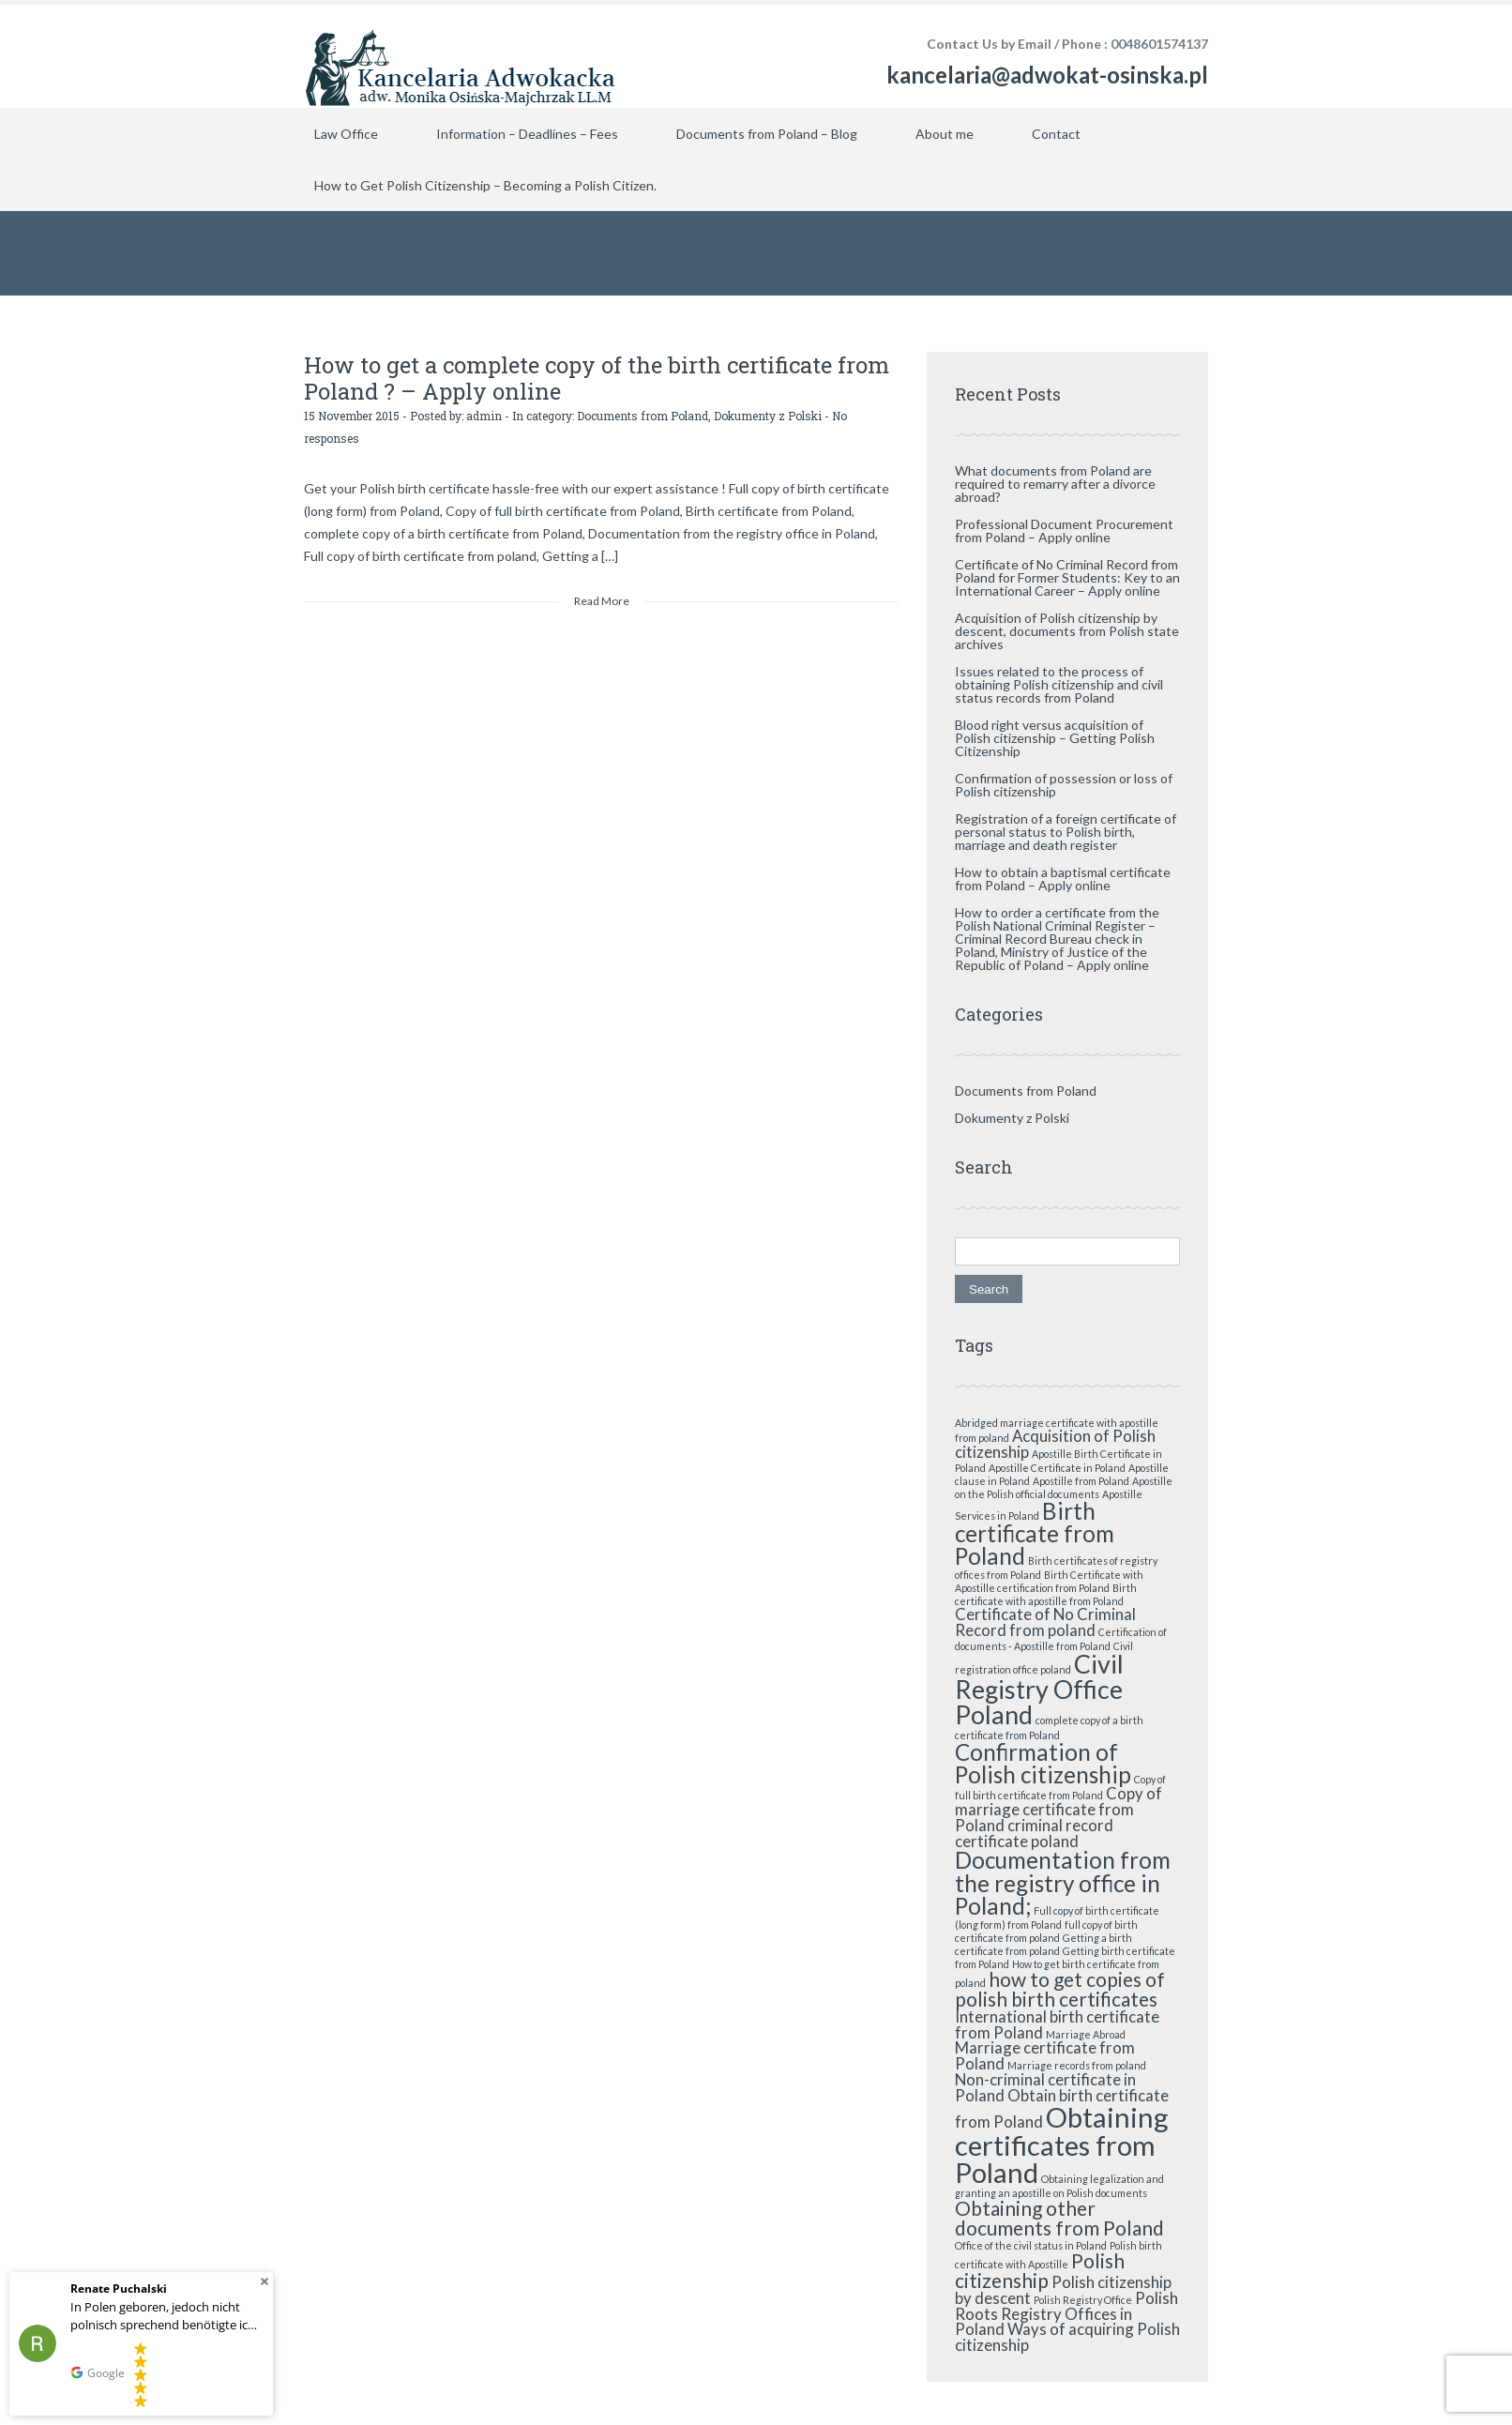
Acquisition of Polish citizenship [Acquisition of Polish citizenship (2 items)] (1055, 1444)
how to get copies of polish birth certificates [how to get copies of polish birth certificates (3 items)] (1060, 1988)
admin (484, 415)
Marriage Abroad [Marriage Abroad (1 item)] (1086, 2034)
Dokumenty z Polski (768, 415)
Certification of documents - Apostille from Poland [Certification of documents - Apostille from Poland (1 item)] (1061, 1639)
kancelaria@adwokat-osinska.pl (1047, 74)
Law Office (346, 134)
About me (944, 134)
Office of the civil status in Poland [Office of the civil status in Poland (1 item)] (1031, 2245)
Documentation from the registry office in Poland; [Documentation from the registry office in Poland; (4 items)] (1063, 1882)
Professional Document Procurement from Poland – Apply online (1064, 530)
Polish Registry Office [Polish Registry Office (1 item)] (1083, 2300)
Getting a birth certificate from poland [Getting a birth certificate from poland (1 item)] (1043, 1944)
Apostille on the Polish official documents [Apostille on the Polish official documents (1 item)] (1063, 1487)
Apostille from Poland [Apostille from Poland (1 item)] (1081, 1481)
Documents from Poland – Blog (766, 134)
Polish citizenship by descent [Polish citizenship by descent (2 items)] (1063, 2290)
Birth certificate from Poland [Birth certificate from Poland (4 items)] (1034, 1533)
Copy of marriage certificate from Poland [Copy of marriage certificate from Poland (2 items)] (1058, 1809)
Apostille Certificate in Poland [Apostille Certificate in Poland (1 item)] (1057, 1468)
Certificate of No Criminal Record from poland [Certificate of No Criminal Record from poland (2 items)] (1045, 1622)
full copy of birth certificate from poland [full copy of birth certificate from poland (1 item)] (1046, 1931)
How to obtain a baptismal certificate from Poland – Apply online (1063, 878)
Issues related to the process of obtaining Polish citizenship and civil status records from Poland (1059, 684)
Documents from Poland (642, 415)
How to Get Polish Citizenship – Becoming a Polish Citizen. (485, 185)
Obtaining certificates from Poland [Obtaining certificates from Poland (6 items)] (1062, 2144)
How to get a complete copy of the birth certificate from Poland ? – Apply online (596, 378)
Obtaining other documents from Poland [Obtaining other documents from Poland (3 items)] (1059, 2217)
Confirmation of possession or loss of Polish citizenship (1063, 784)
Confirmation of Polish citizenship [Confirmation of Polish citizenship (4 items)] (1043, 1763)
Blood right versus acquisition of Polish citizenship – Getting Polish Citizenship (1055, 738)
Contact (1056, 134)
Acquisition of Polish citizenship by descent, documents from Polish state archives (1067, 631)
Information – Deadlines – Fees (527, 134)
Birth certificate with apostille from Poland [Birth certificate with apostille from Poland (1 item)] (1046, 1594)
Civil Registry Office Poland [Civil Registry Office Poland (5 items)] (1039, 1689)
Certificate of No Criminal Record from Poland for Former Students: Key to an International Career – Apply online (1067, 577)
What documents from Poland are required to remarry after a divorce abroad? (1055, 483)
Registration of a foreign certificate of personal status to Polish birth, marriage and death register (1065, 832)
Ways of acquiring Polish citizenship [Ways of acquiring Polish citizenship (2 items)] (1067, 2337)
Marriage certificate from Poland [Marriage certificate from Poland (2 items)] (1045, 2055)
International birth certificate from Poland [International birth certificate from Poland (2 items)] (1057, 2024)
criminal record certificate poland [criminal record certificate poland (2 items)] (1034, 1833)
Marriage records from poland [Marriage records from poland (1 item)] (1076, 2065)
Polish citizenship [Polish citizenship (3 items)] (1040, 2270)
